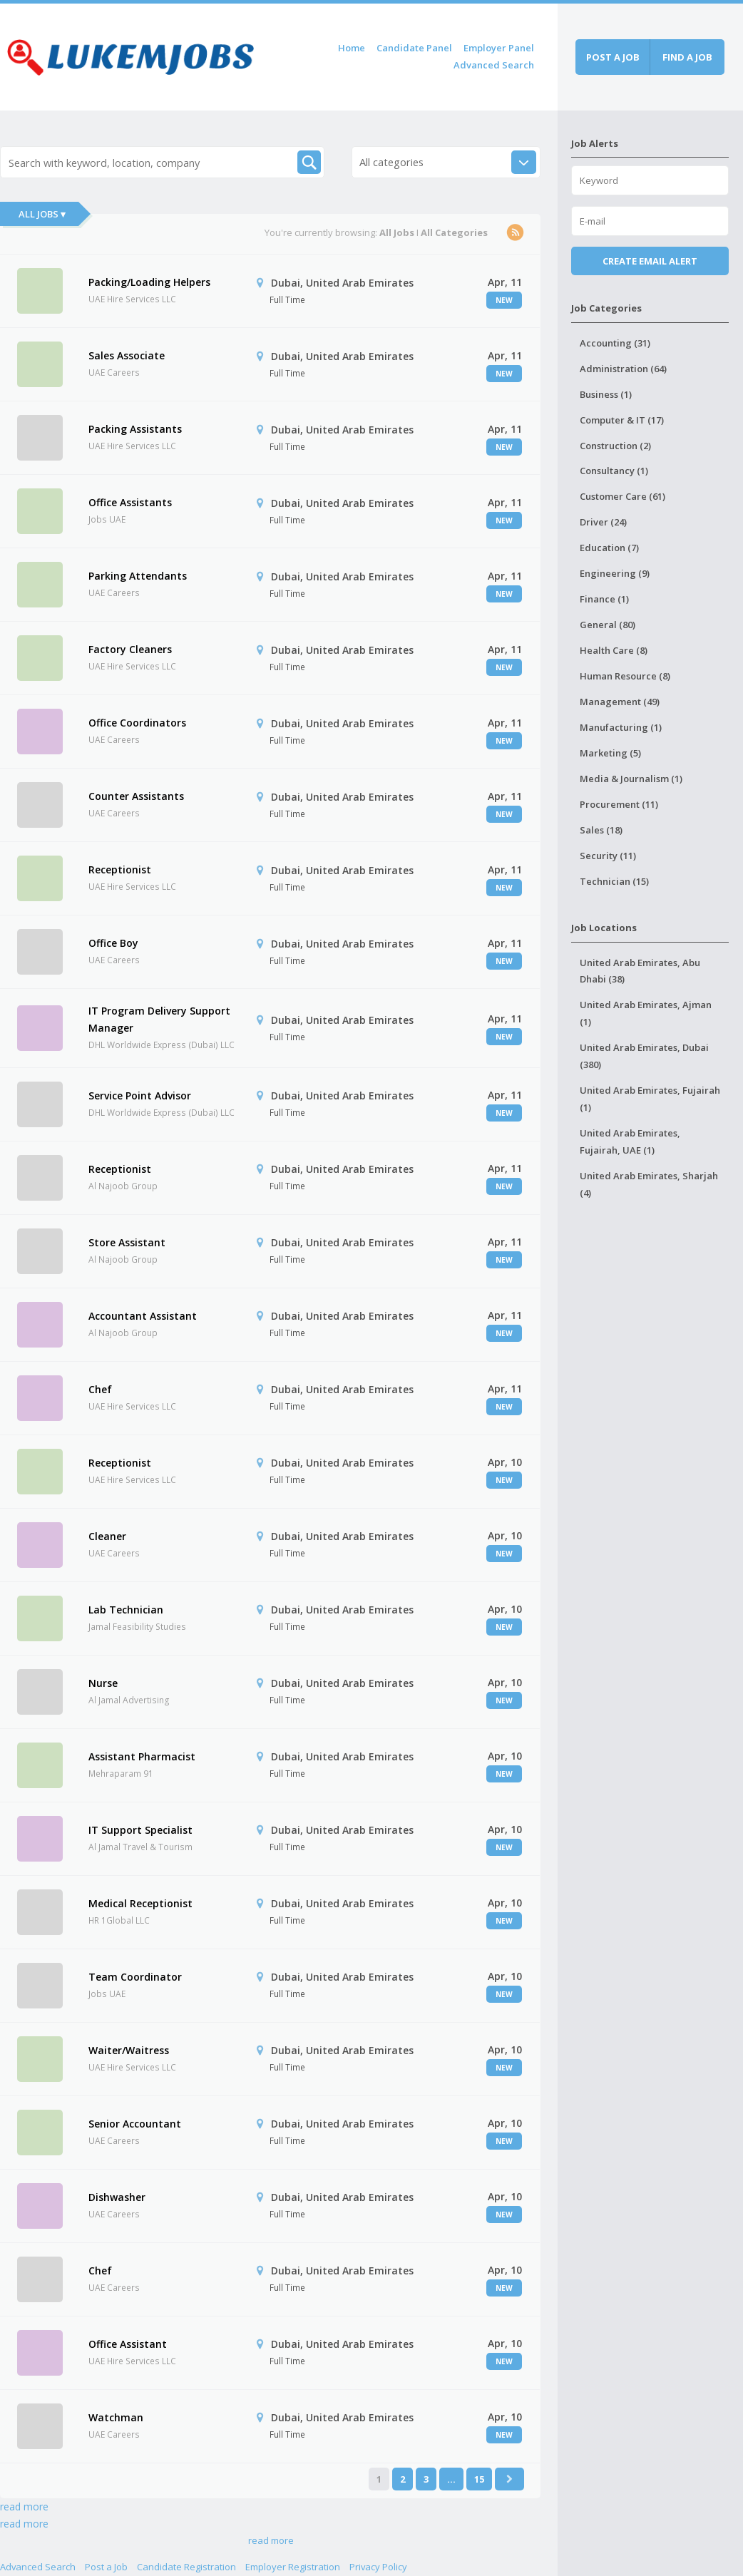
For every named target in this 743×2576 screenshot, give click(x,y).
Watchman (115, 2417)
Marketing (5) (610, 752)
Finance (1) (604, 598)
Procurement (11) (619, 804)
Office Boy (113, 943)
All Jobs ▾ (42, 213)
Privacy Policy (378, 2566)
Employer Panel (498, 47)
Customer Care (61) (622, 496)
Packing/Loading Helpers (149, 282)
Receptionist (119, 869)
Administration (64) (623, 368)
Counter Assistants (136, 796)
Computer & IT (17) (622, 420)
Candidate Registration (186, 2566)
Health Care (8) (613, 650)
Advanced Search (494, 64)
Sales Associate (126, 355)
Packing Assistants (135, 429)
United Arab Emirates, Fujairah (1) (650, 1099)
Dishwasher (116, 2197)
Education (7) (609, 547)
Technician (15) (614, 881)
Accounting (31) (615, 343)
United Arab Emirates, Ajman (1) (646, 1013)
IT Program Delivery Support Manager (159, 1019)
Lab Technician (125, 1609)
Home (351, 47)
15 (479, 2479)
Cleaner (107, 1536)
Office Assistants (130, 502)
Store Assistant (126, 1242)
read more (24, 2506)
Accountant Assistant (142, 1316)
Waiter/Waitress (128, 2050)
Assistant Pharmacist (141, 1756)
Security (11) (608, 855)
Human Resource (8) (625, 675)
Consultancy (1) (614, 470)
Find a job (687, 57)
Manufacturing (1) (621, 727)
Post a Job (106, 2566)
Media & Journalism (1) (631, 778)
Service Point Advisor (139, 1095)
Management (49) (620, 701)
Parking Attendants (137, 576)
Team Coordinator (135, 1977)
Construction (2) (615, 445)
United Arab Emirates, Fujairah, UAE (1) (630, 1141)
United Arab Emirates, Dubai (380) (644, 1056)
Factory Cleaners (130, 649)
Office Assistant (127, 2344)
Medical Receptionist (140, 1903)
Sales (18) (601, 829)
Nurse (103, 1683)
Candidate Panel (414, 47)
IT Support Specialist (140, 1830)
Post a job (613, 57)
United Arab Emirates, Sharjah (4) (649, 1184)
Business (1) (606, 394)
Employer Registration (292, 2566)
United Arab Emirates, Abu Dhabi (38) (640, 971)
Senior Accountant (134, 2123)
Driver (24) (603, 521)
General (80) (607, 624)
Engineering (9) (615, 573)
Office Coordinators (137, 722)
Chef (100, 1389)
